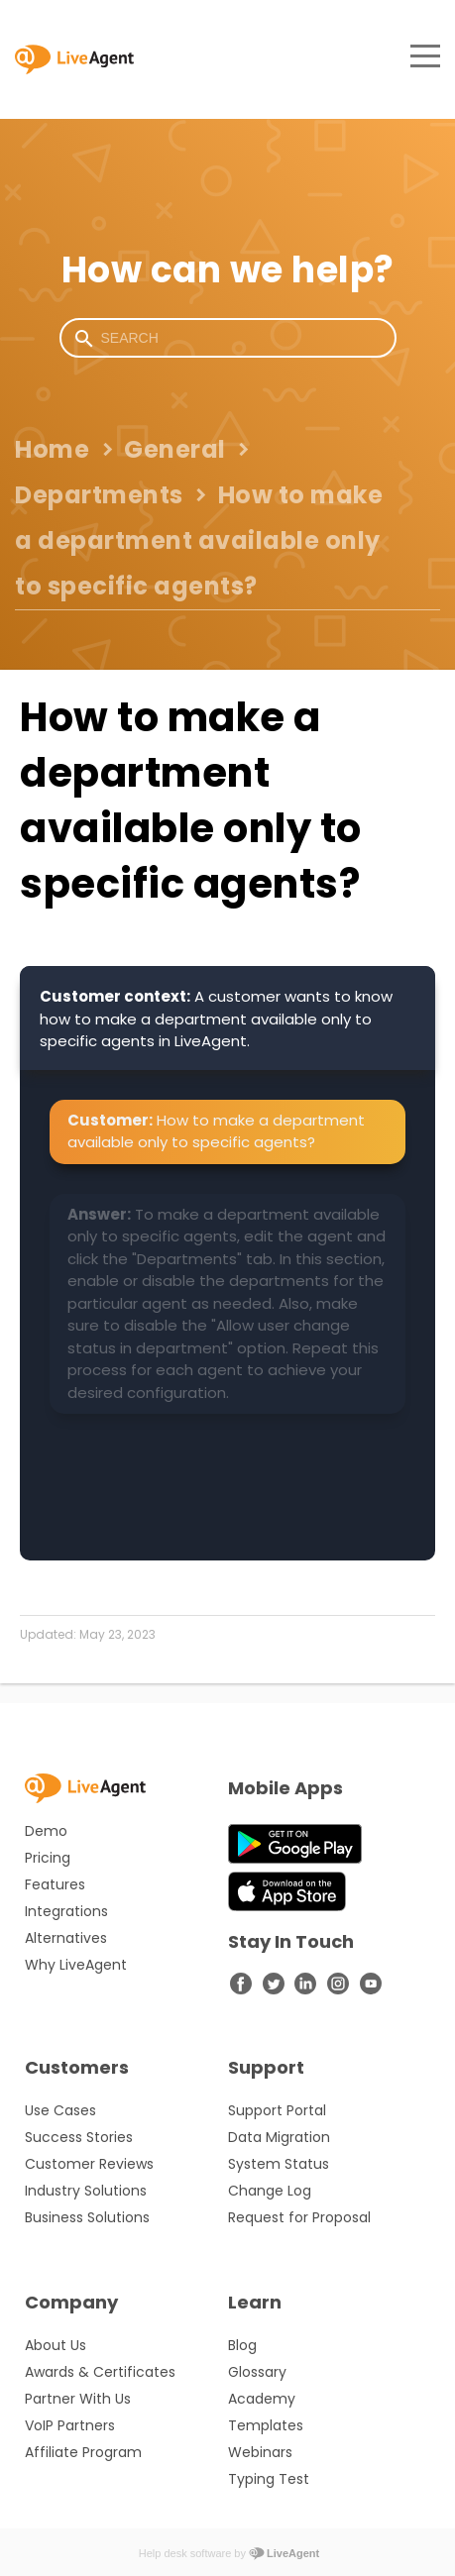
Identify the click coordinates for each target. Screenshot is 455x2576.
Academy (261, 2399)
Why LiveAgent (76, 1965)
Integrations (66, 1911)
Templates (265, 2425)
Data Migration (279, 2137)
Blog (242, 2345)
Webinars (260, 2452)
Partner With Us (78, 2399)
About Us (55, 2345)
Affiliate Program (83, 2452)
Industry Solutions (86, 2190)
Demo (46, 1831)
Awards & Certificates (100, 2372)
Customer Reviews (89, 2164)
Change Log (269, 2190)
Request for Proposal (299, 2217)
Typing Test (268, 2479)
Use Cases (60, 2110)
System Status (278, 2164)
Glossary (257, 2372)
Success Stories (79, 2137)
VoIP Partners (70, 2425)
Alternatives (66, 1938)
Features (55, 1884)
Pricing (47, 1858)
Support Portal (277, 2110)
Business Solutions (87, 2217)
